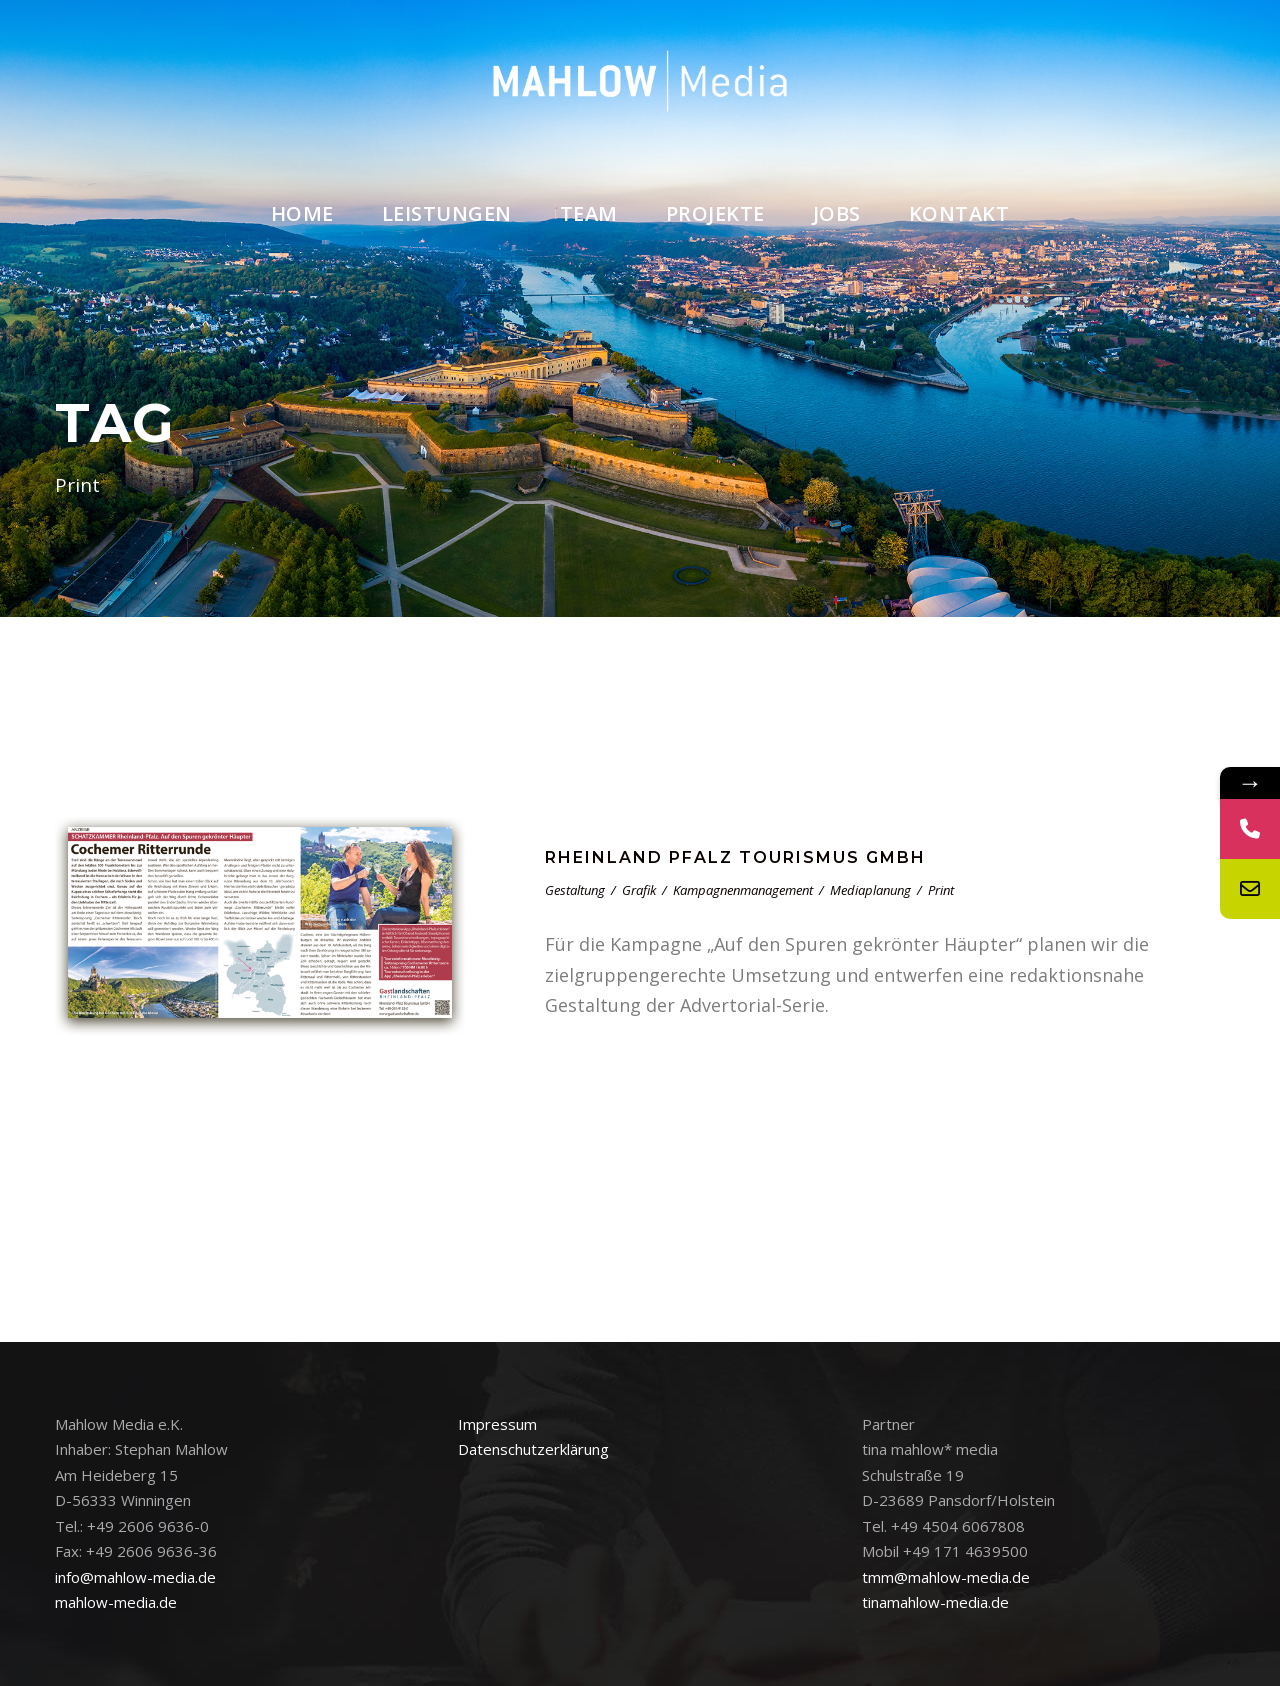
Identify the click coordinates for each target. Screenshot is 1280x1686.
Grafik (639, 890)
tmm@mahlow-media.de (946, 1577)
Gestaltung (575, 890)
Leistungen (447, 213)
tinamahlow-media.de (935, 1602)
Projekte (715, 213)
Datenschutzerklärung (533, 1449)
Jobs (837, 213)
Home (302, 213)
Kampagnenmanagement (743, 890)
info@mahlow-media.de (135, 1577)
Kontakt (959, 213)
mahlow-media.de (116, 1602)
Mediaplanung (870, 890)
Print (941, 890)
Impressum (497, 1424)
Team (589, 213)
